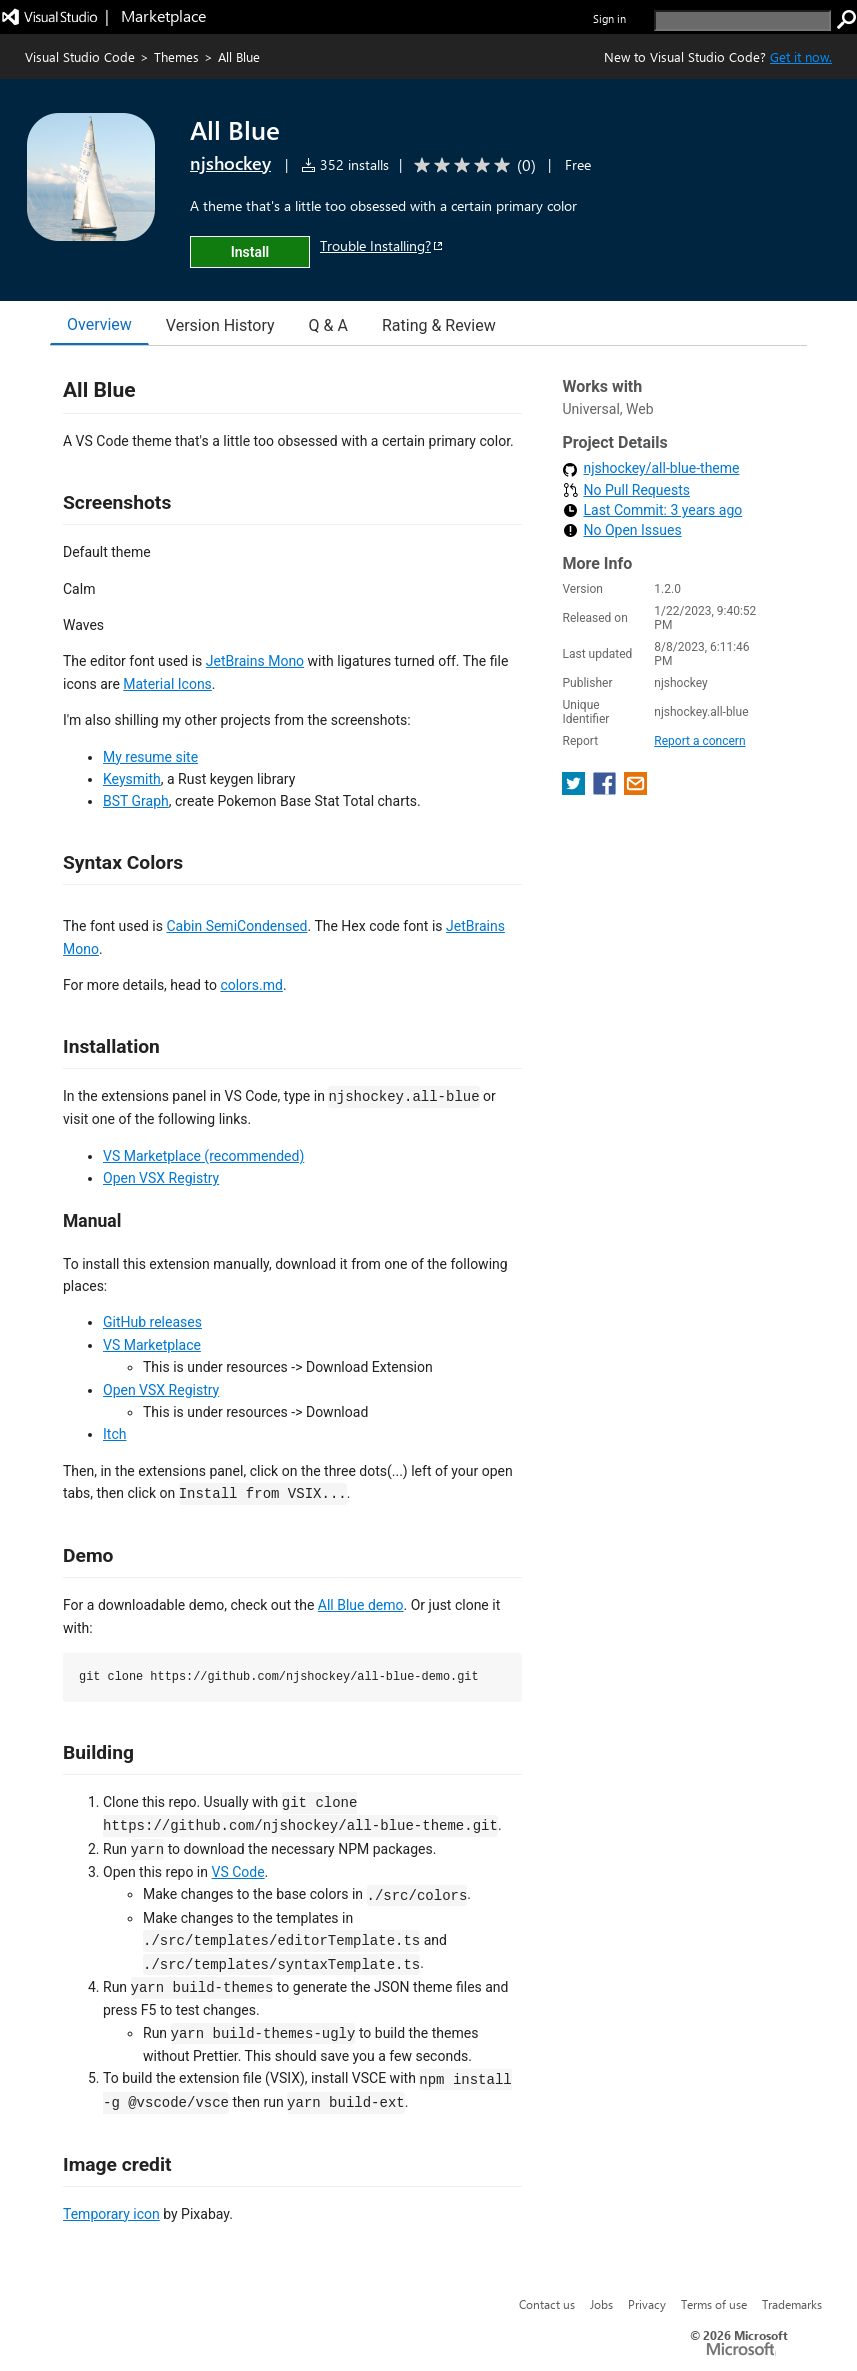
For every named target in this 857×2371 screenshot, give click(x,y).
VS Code (237, 1872)
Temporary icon (111, 2214)
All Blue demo (361, 1605)
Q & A (328, 325)
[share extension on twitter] (575, 789)
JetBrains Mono (255, 661)
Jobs (601, 2304)
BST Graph (136, 801)
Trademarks (792, 2304)
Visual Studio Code (80, 56)
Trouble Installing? (382, 245)
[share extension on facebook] (606, 789)
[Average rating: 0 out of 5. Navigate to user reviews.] (471, 165)
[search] (742, 20)
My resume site (150, 757)
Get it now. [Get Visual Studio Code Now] (801, 56)
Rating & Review (439, 325)
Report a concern (699, 741)
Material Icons (167, 684)
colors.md (251, 985)
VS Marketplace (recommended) (203, 1156)
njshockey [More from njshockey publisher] (230, 163)
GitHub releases (152, 1322)
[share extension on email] (635, 789)
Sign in (609, 18)
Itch (114, 1434)
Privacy (647, 2304)
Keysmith (132, 779)
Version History (220, 325)
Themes (176, 56)
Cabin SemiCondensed (236, 926)
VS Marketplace (152, 1345)
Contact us (547, 2304)
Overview (99, 324)
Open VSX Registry (161, 1178)
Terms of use (714, 2304)
